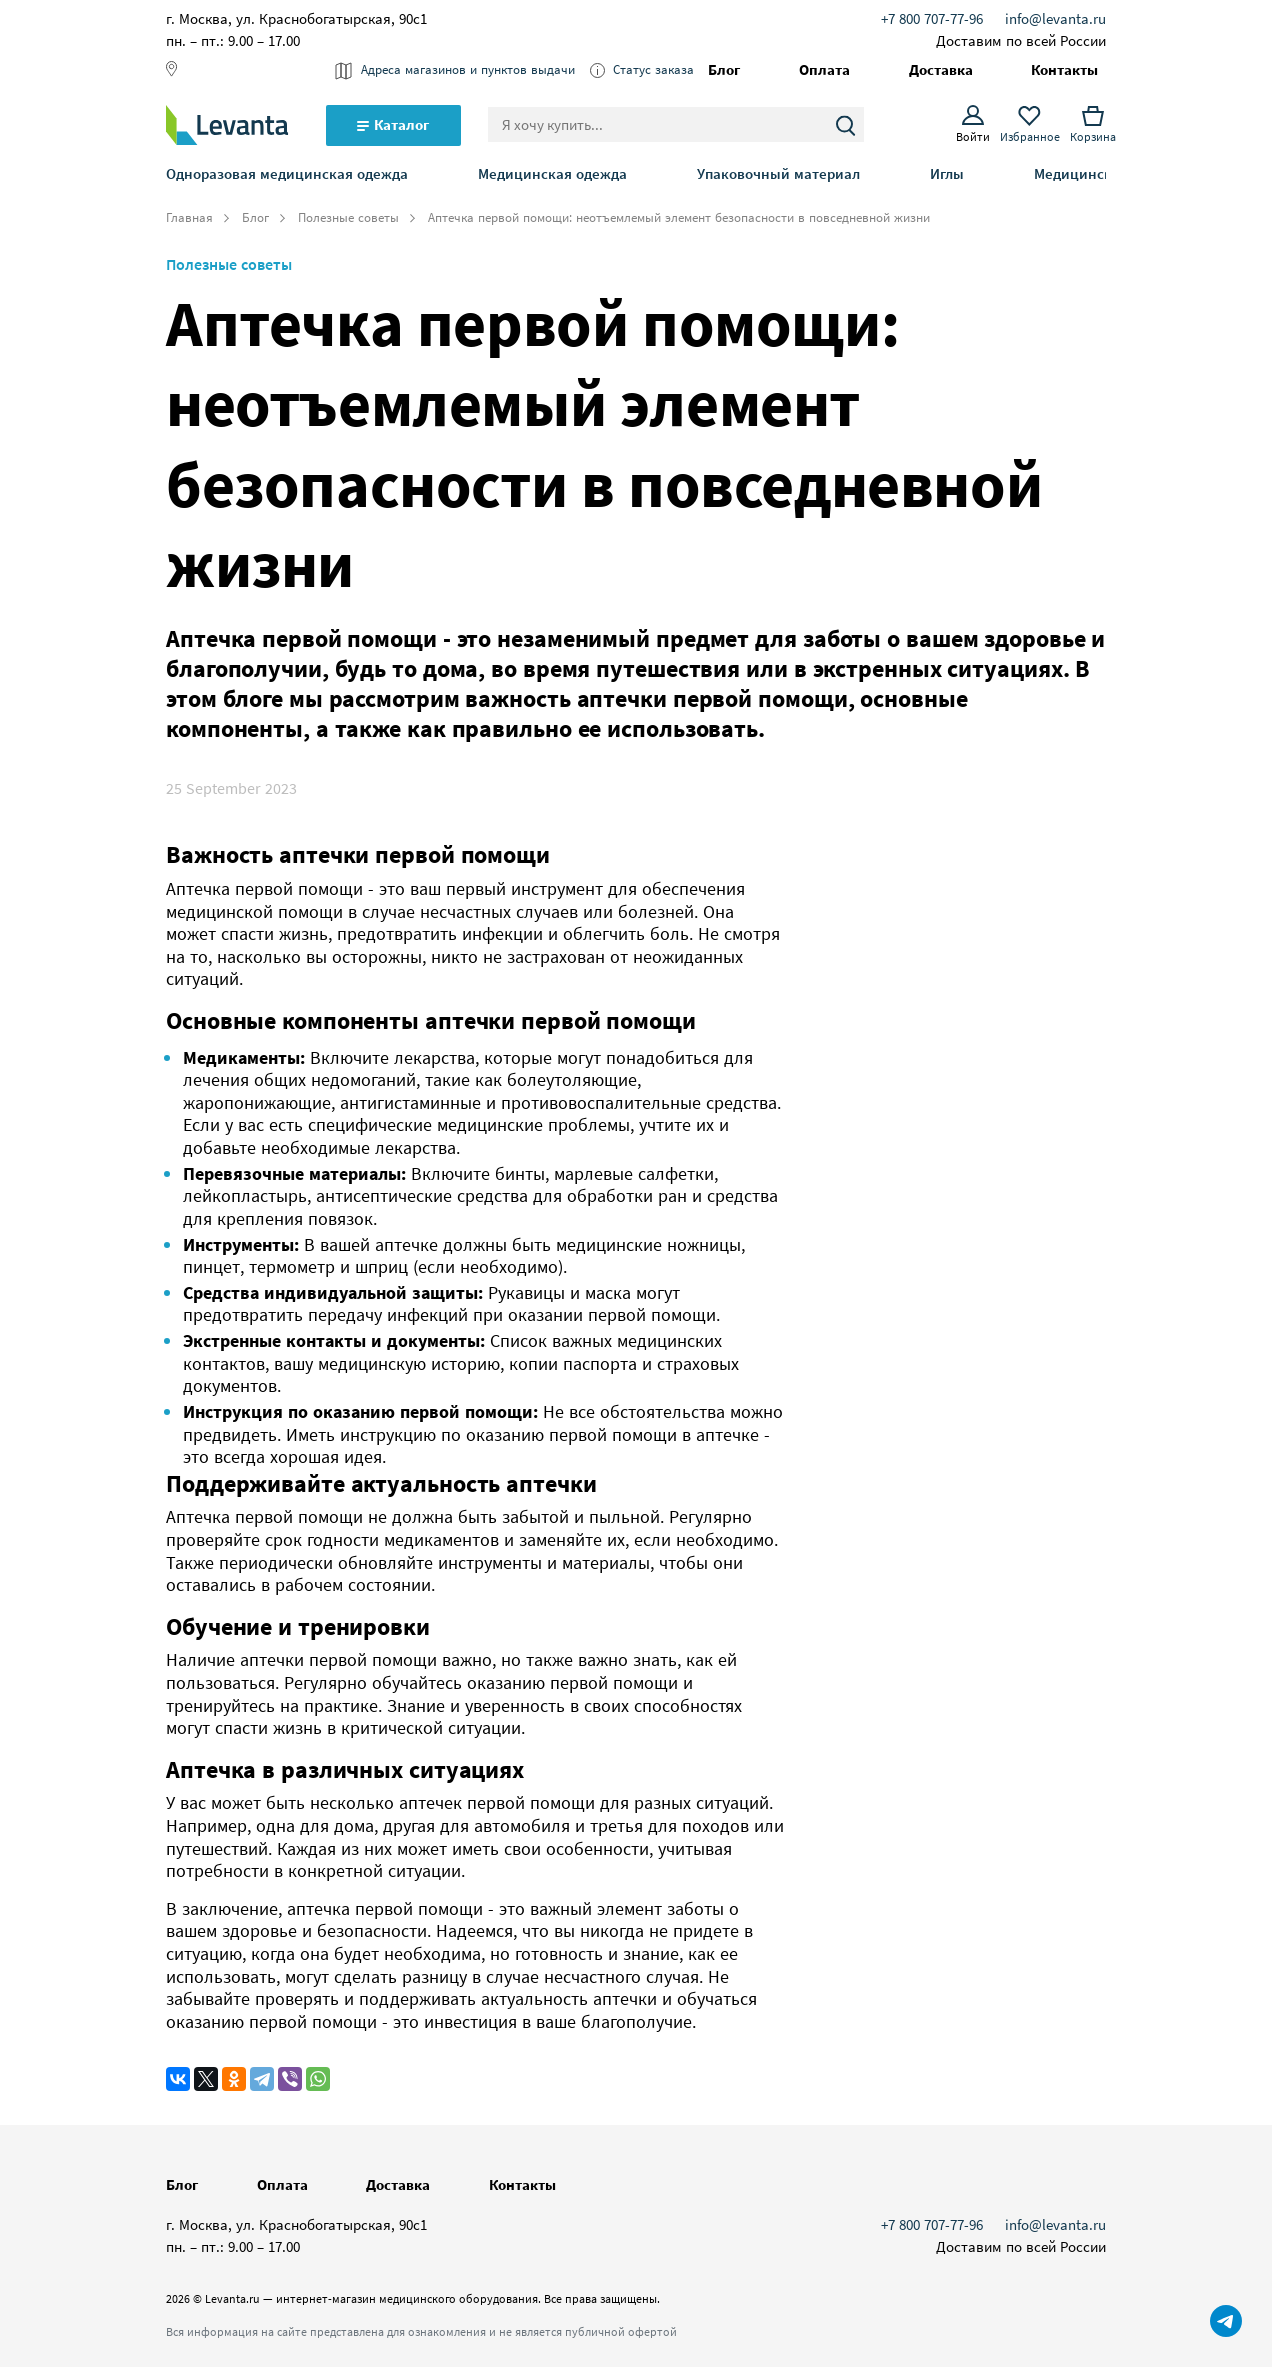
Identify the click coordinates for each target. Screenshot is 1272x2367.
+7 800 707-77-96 (932, 18)
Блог (255, 218)
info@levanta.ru (1055, 18)
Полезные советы (348, 218)
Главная (189, 218)
